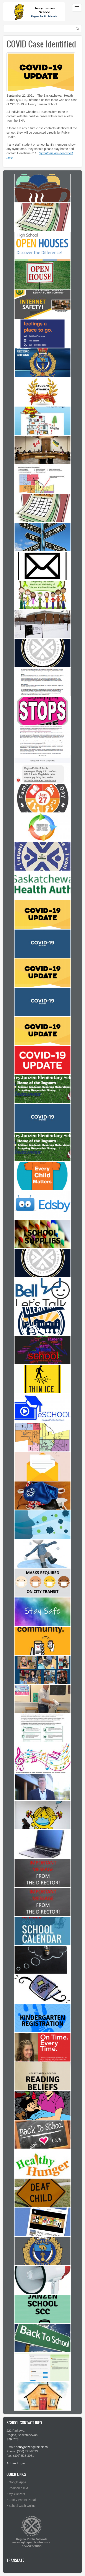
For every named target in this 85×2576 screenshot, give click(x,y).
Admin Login (16, 2463)
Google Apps (17, 2482)
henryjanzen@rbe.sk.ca (32, 2447)
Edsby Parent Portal (22, 2500)
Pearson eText (18, 2488)
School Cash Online (22, 2505)
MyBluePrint (17, 2494)
